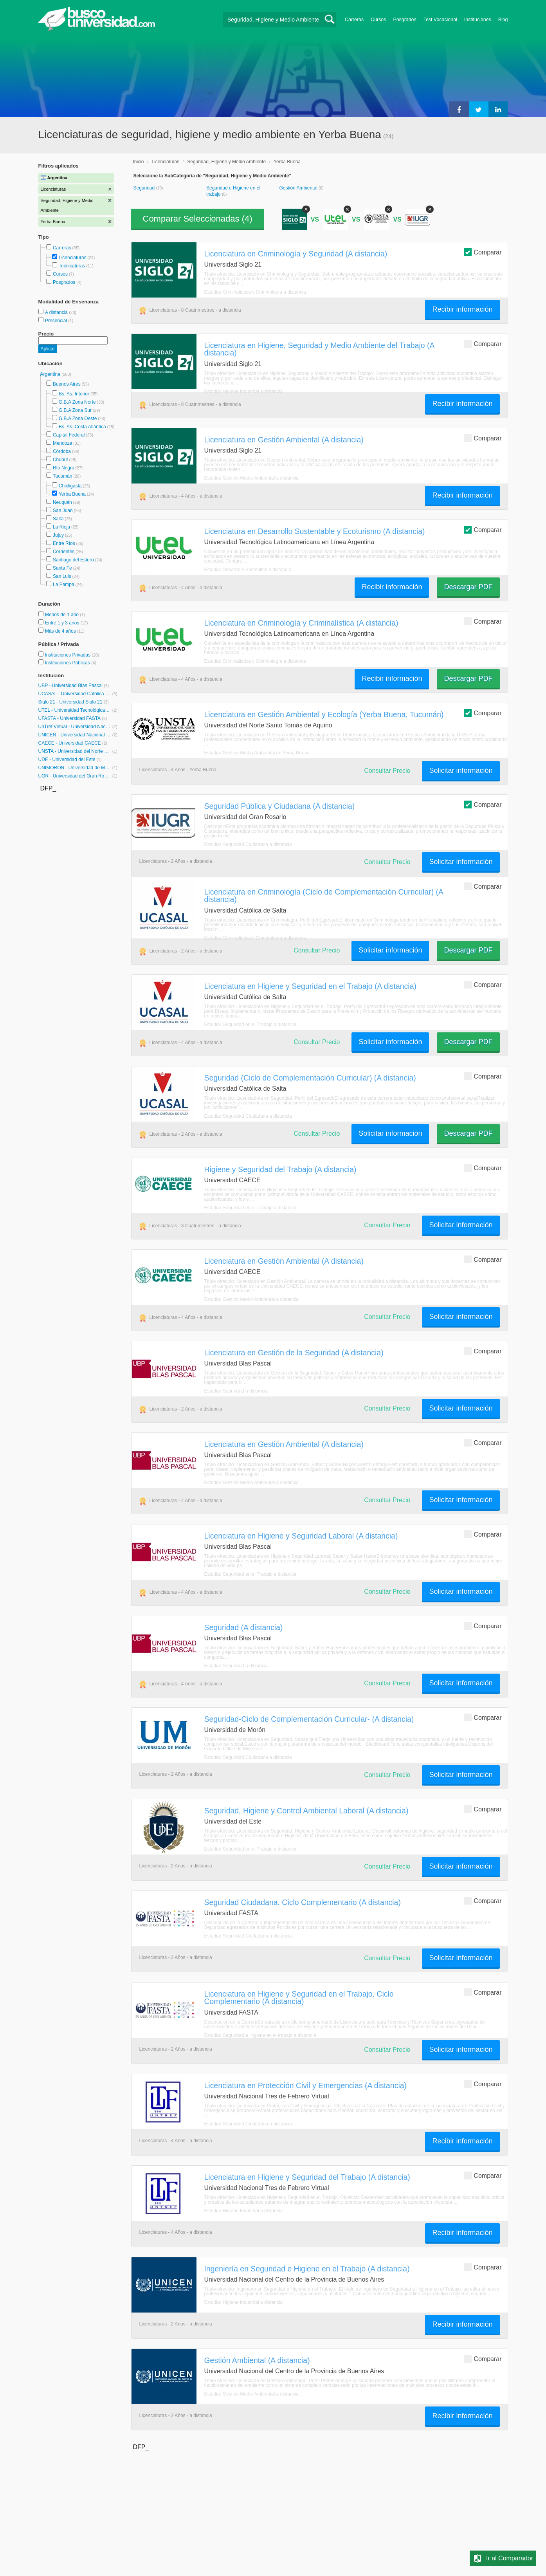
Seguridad (144, 188)
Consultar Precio (387, 770)
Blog (503, 19)
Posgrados (404, 19)
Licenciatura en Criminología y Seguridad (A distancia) (295, 253)
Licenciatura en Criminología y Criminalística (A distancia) (301, 623)
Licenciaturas (72, 257)
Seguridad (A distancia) (243, 1627)
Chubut (60, 459)
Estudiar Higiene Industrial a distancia (243, 391)
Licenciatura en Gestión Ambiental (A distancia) (284, 439)
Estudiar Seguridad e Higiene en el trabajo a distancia (260, 2035)
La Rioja (61, 527)
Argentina (51, 374)
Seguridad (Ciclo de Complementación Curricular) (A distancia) (310, 1077)
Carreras (354, 19)
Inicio (138, 161)
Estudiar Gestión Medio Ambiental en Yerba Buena (257, 753)
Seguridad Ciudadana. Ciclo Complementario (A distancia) (302, 1902)
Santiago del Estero (73, 560)
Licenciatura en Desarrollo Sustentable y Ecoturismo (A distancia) (314, 531)
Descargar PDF (468, 587)
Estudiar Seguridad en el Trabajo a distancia (250, 1024)
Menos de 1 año (62, 614)
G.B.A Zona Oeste (78, 418)
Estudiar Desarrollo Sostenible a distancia (247, 569)
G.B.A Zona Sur (75, 410)
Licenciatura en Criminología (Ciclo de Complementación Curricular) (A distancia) (323, 896)
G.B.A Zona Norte (77, 402)
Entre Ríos (64, 543)
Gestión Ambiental (299, 188)
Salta (58, 518)
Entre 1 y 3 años (63, 623)
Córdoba (62, 451)
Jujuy (58, 535)
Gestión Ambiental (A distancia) (257, 2360)
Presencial (56, 320)
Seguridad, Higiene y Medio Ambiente (226, 161)
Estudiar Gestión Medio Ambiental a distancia (251, 478)
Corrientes (63, 551)
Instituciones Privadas (72, 655)
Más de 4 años (61, 631)
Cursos (378, 19)
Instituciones (477, 19)
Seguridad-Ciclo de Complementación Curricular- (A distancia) (309, 1719)
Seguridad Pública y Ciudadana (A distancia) (279, 806)
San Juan (63, 510)
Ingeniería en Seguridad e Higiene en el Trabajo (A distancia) (307, 2268)
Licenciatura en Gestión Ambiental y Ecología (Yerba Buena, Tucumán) (324, 714)
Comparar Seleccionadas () (197, 219)
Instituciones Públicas (70, 663)
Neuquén (62, 502)
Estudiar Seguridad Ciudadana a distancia (248, 844)
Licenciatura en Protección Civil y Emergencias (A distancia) (305, 2085)
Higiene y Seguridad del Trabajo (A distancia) (280, 1169)
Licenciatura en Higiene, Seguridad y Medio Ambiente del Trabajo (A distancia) (319, 349)
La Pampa (63, 584)
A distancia (57, 312)
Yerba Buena (72, 494)
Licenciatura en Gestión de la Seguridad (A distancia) (294, 1352)
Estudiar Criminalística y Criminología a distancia (255, 292)
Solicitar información (460, 770)
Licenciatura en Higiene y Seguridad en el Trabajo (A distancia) (310, 986)
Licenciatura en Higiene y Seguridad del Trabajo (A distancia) (307, 2177)
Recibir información (462, 309)
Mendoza (62, 443)
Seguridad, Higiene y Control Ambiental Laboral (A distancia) (306, 1810)
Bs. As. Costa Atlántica (82, 426)
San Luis (62, 576)
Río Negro (63, 468)
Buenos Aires (67, 384)
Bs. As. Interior (74, 394)
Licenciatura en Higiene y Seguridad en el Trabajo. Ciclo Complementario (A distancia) (299, 1998)
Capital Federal (69, 435)
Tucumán (62, 476)
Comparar (482, 252)
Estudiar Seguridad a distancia (236, 1391)
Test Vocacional (440, 19)
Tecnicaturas (72, 266)
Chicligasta (70, 486)
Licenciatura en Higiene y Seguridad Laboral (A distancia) (301, 1536)
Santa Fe (62, 568)
